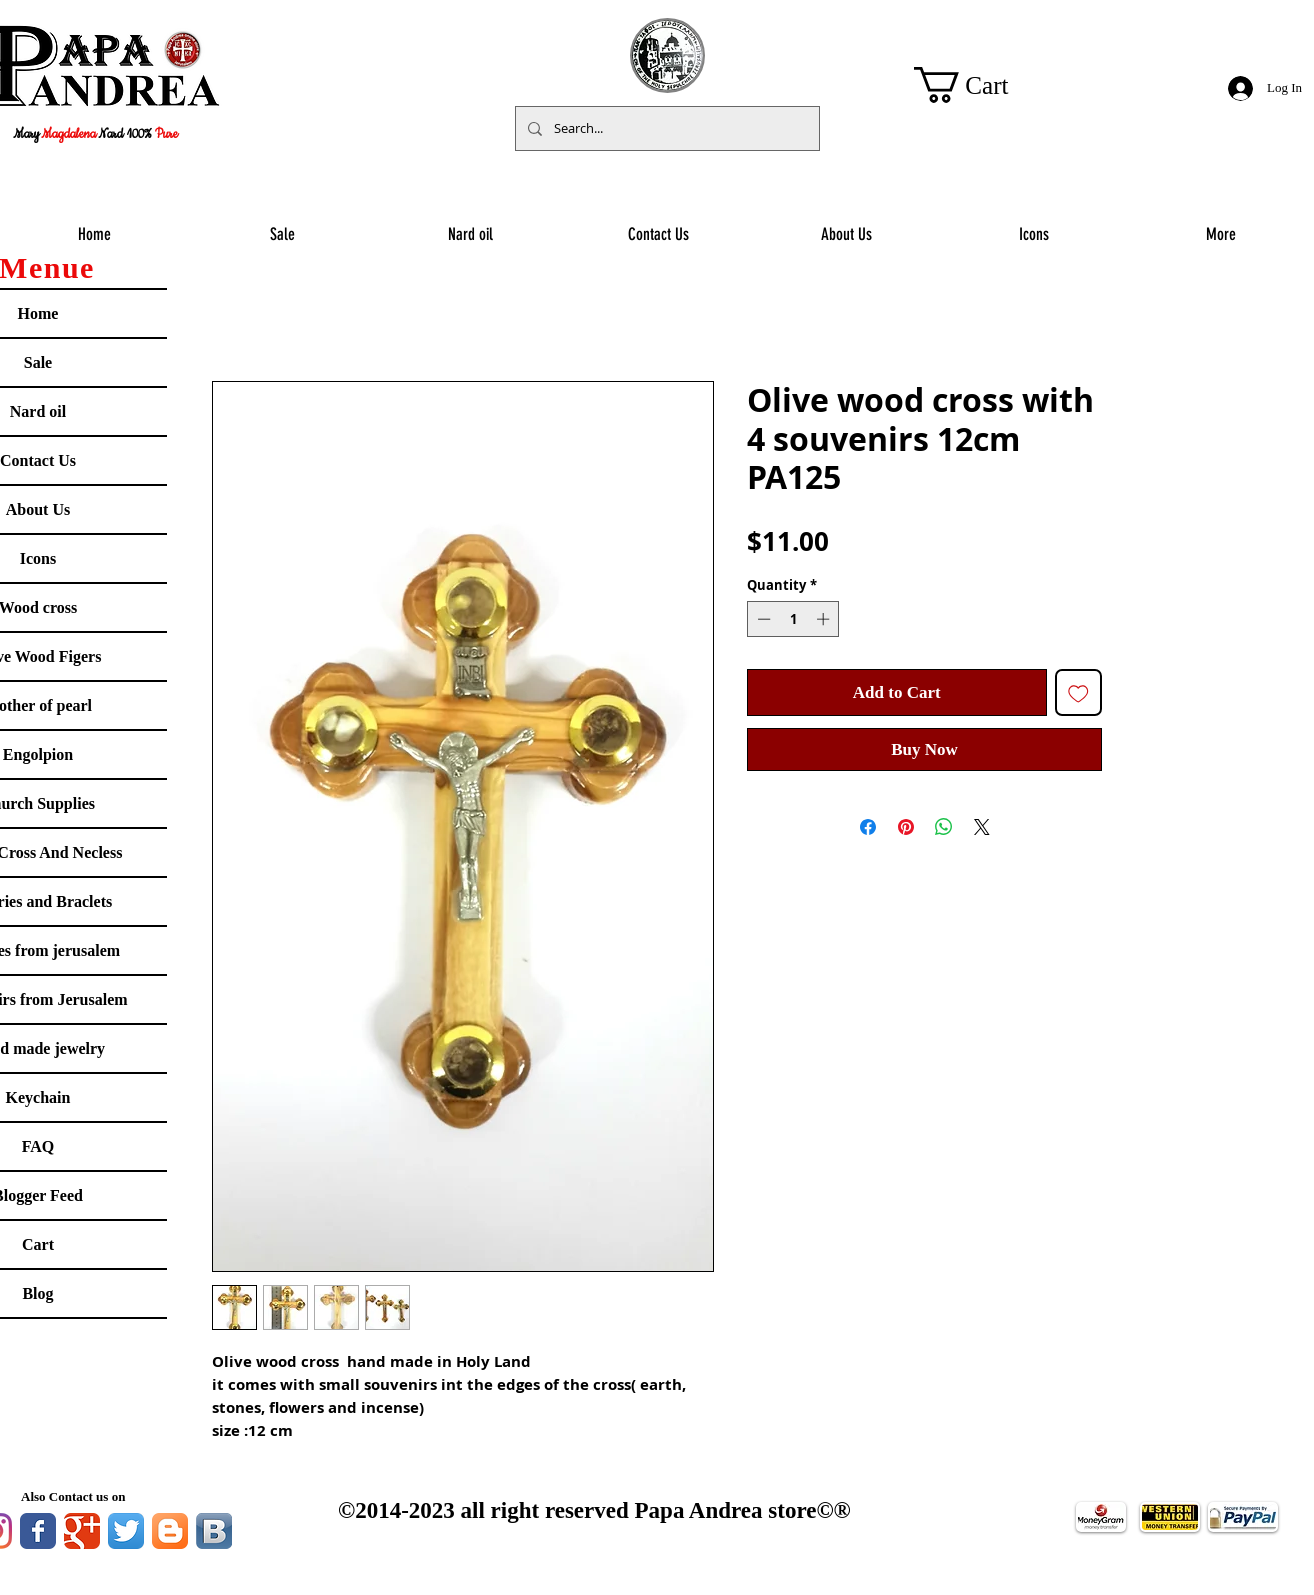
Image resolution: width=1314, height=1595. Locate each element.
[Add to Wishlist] (1079, 693)
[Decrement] (762, 619)
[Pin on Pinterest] (906, 827)
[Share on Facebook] (868, 827)
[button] (981, 85)
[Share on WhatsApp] (944, 827)
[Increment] (825, 619)
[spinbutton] (793, 619)
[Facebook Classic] (38, 1531)
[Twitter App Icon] (126, 1531)
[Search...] (665, 128)
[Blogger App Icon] (170, 1531)
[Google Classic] (82, 1531)
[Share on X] (982, 827)
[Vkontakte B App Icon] (214, 1531)
